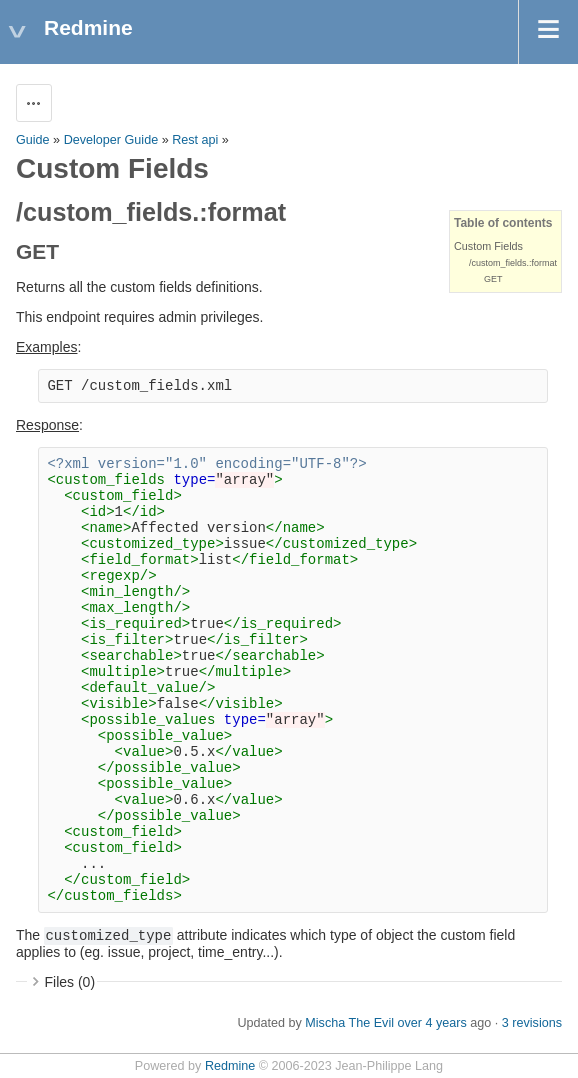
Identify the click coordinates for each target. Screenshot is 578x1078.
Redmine (230, 1066)
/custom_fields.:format (513, 263)
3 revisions (532, 1023)
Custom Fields (488, 246)
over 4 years (431, 1023)
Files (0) (70, 982)
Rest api (195, 140)
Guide (33, 140)
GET (493, 279)
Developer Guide (111, 140)
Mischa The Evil (349, 1023)
